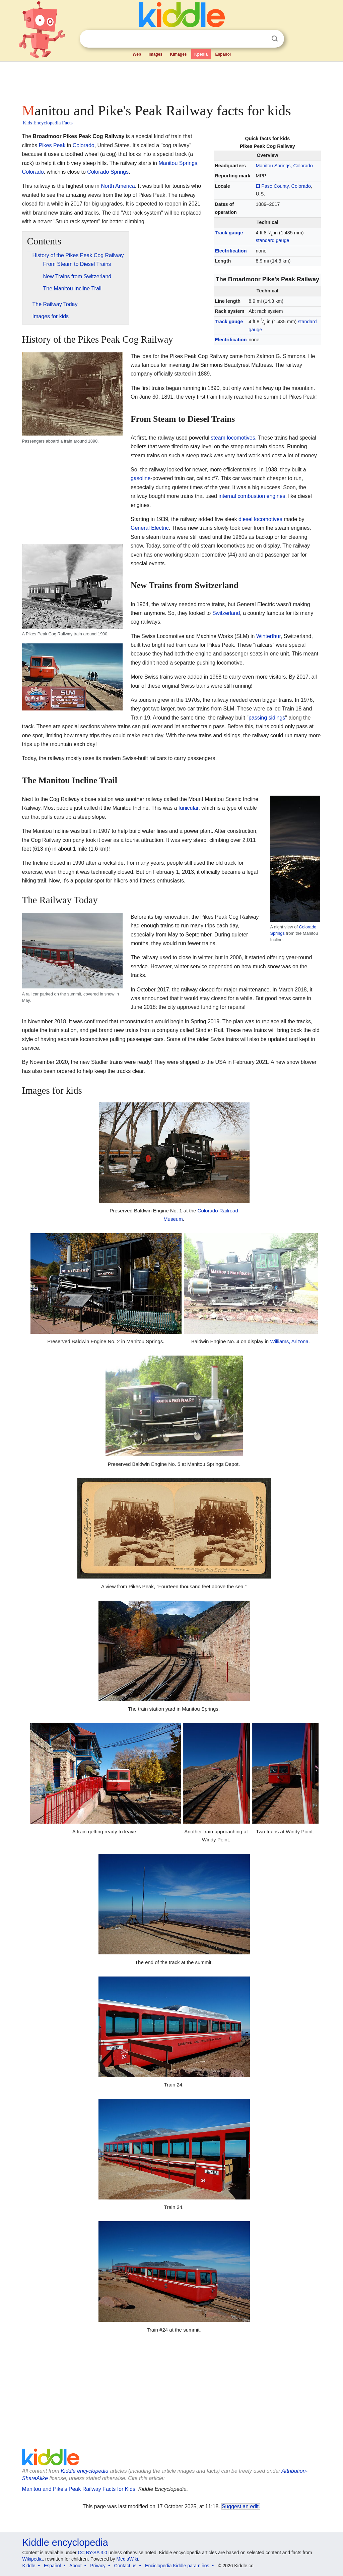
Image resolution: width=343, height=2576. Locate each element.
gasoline (141, 478)
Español (223, 54)
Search (275, 38)
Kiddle (29, 2565)
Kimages (178, 54)
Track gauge (229, 232)
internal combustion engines (251, 496)
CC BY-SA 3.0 (92, 2552)
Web (137, 54)
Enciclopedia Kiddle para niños (177, 2565)
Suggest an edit (240, 2506)
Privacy (98, 2565)
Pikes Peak (52, 145)
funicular (189, 808)
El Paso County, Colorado (283, 186)
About (75, 2565)
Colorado (83, 145)
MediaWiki (127, 2559)
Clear (261, 39)
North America (118, 186)
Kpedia (201, 54)
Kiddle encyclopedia (84, 2471)
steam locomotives (233, 438)
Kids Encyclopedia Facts (48, 122)
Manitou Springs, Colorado (284, 165)
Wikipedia (32, 2559)
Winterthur (268, 636)
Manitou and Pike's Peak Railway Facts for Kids (78, 2489)
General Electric (150, 528)
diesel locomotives (260, 519)
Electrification (231, 250)
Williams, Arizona (289, 1341)
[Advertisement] (171, 80)
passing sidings (267, 718)
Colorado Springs (108, 172)
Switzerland (226, 613)
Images (155, 54)
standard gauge (272, 240)
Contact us (125, 2565)
